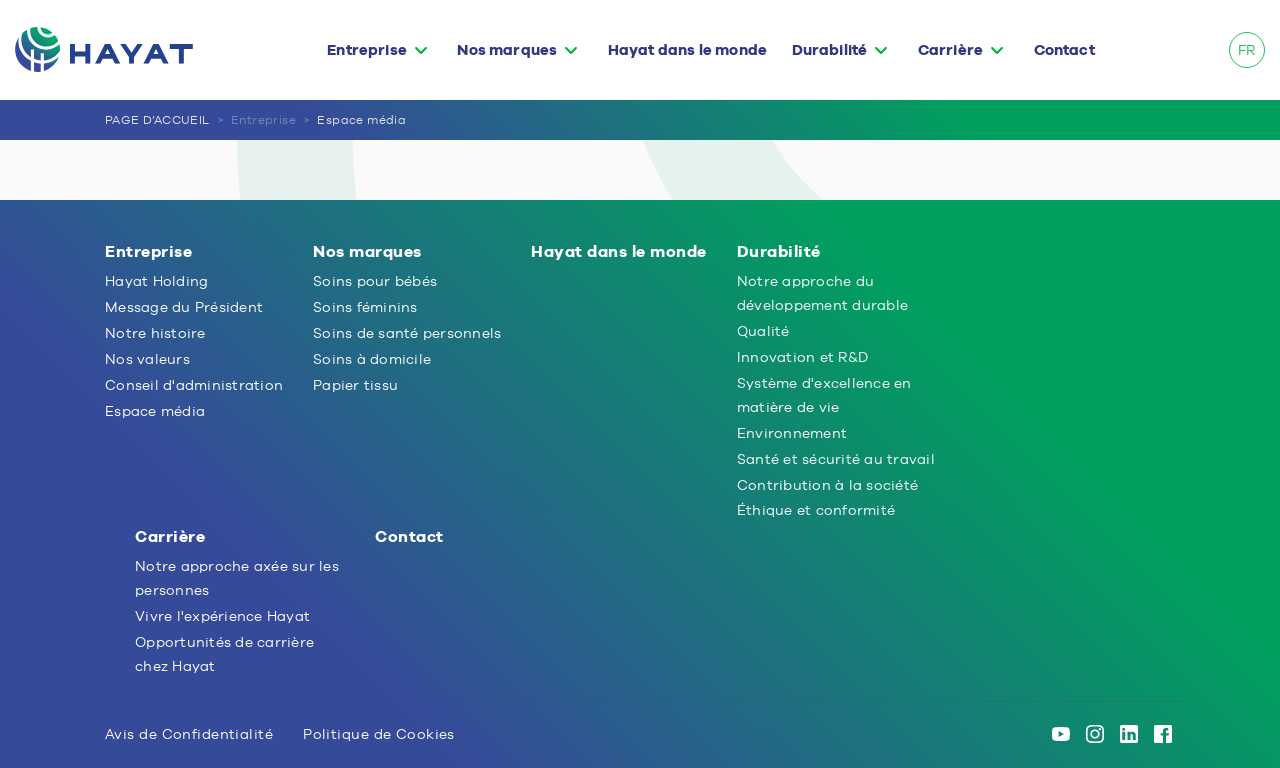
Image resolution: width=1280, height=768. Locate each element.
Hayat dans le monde (687, 50)
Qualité (763, 331)
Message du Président (184, 307)
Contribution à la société (827, 485)
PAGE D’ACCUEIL (157, 120)
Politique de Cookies (379, 734)
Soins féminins (365, 307)
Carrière (950, 50)
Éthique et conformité (816, 510)
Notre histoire (155, 333)
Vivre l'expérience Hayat (222, 616)
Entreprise (367, 50)
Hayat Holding (156, 281)
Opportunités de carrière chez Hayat (224, 654)
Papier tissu (355, 385)
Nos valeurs (147, 359)
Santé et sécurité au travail (836, 459)
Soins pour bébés (375, 281)
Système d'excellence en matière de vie (824, 395)
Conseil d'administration (194, 385)
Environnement (792, 433)
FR (1246, 50)
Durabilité (830, 50)
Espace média (361, 120)
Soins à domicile (372, 359)
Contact (1064, 50)
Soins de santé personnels (407, 333)
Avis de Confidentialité (189, 734)
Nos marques (507, 50)
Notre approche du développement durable (822, 293)
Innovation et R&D (802, 357)
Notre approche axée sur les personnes (237, 578)
